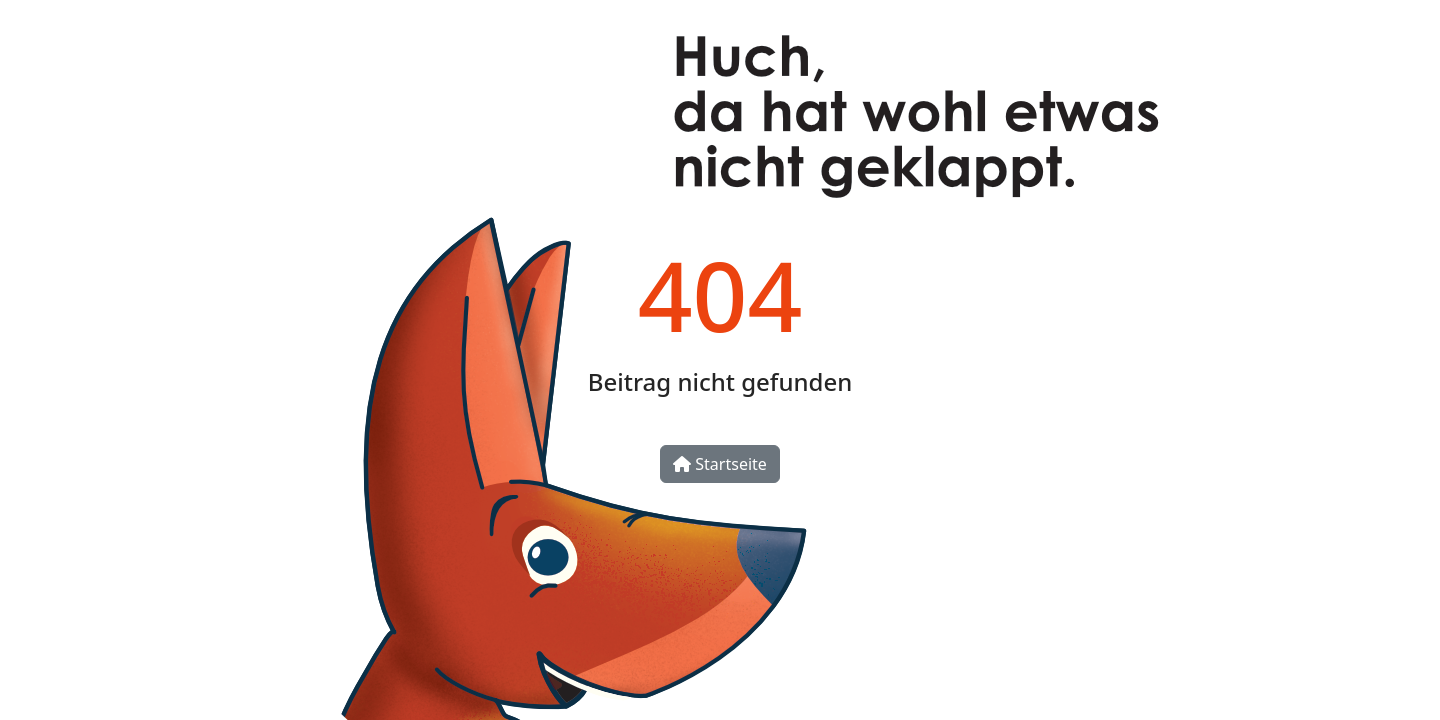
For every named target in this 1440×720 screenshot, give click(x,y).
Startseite (720, 464)
